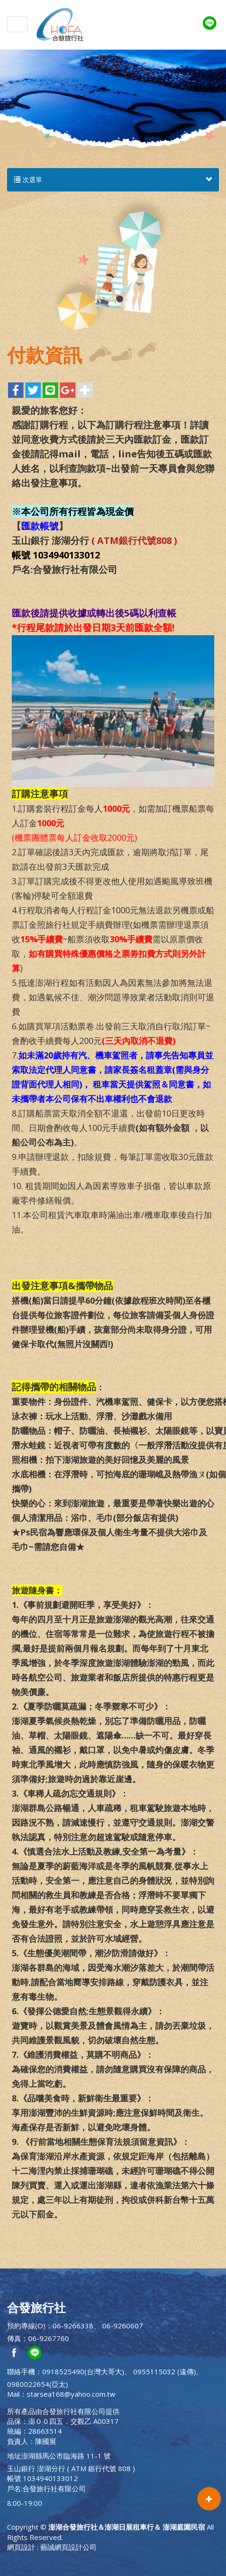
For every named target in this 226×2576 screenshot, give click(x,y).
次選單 (113, 179)
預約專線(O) (26, 2325)
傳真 (14, 2338)
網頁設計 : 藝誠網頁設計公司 (52, 2547)
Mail (13, 2394)
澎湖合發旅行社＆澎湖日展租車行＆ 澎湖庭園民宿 (60, 24)
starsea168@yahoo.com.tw (71, 2394)
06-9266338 (73, 2325)
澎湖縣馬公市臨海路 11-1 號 (66, 2455)
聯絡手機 (21, 2371)
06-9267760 (48, 2338)
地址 (14, 2455)
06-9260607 (122, 2325)
